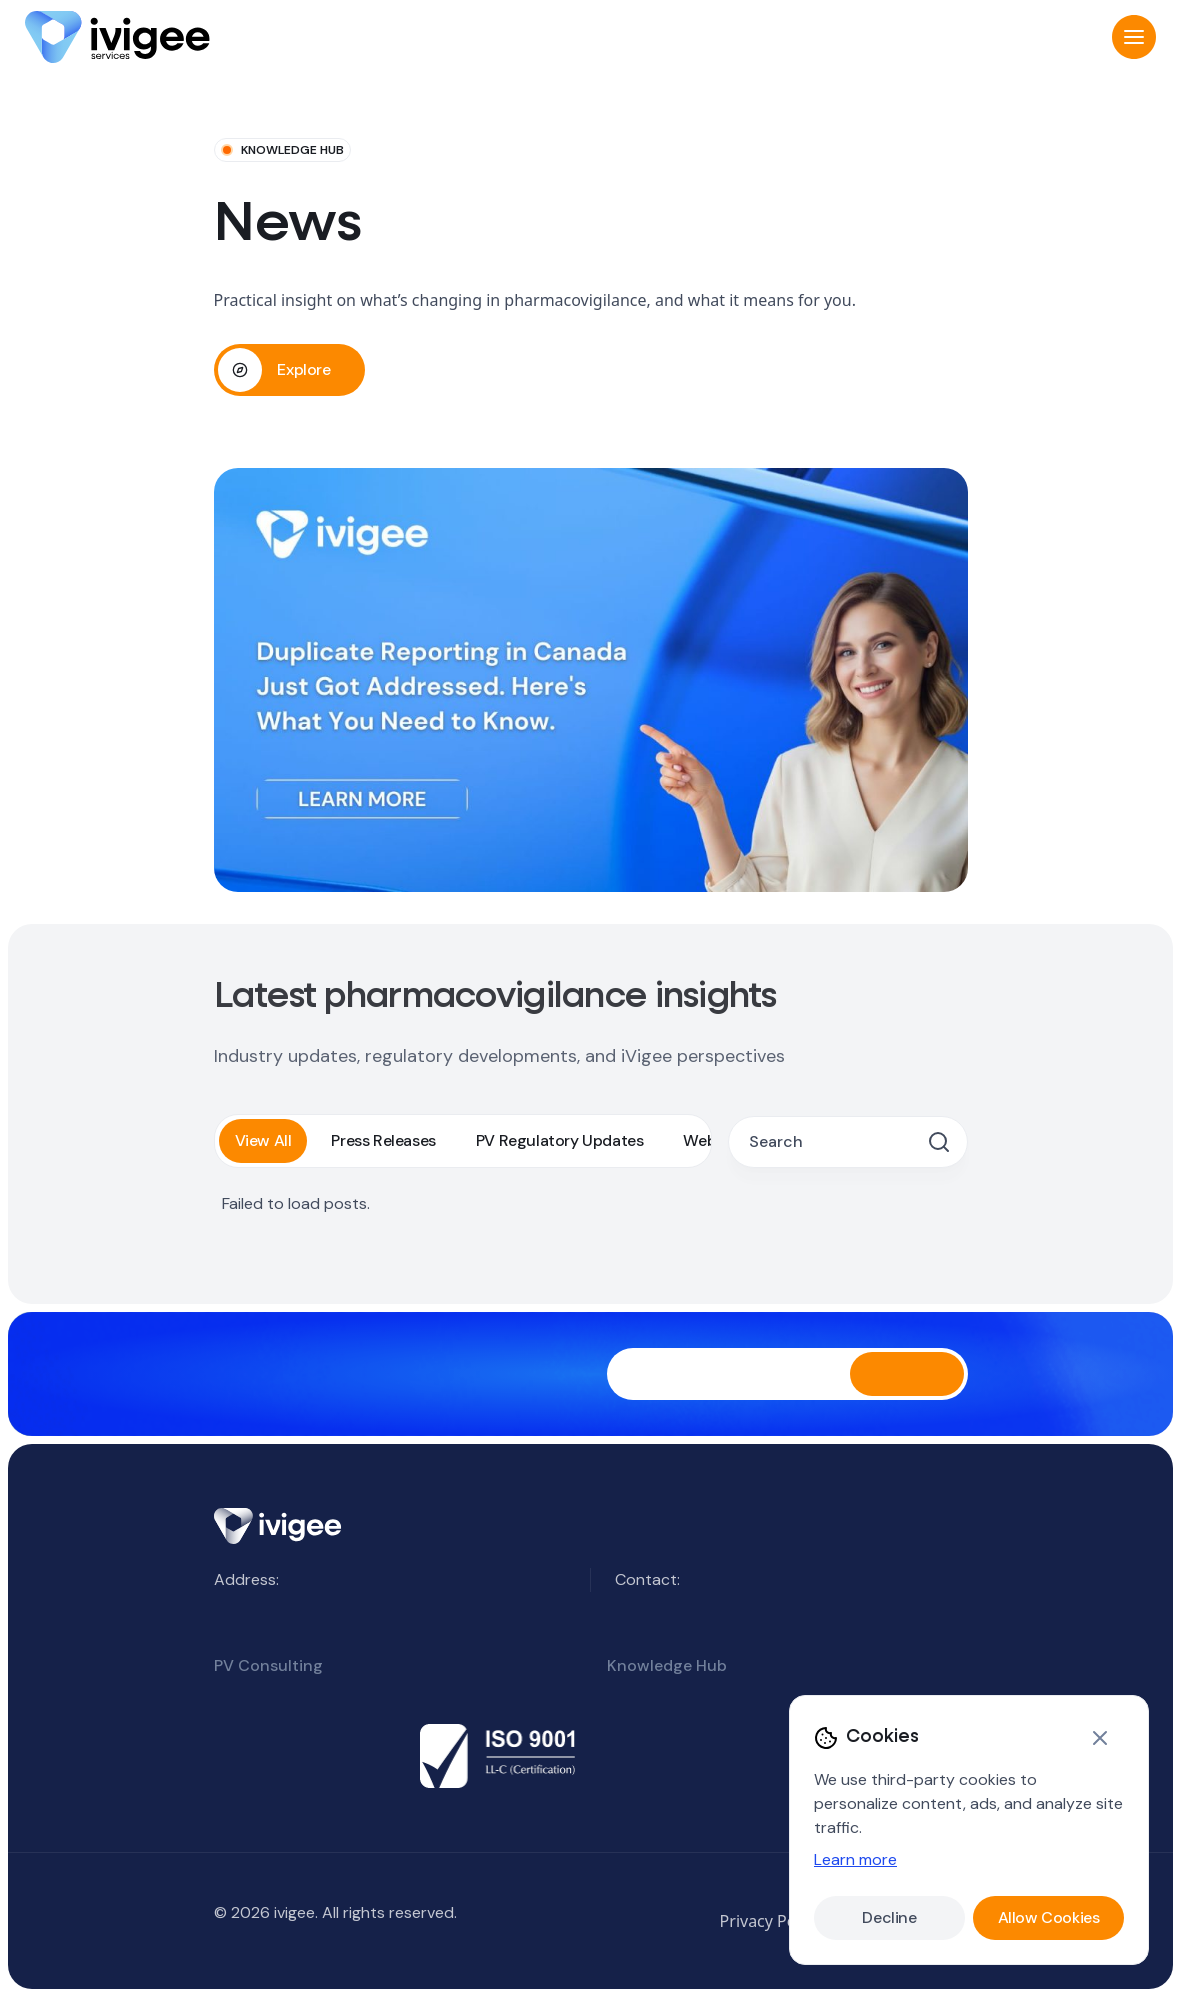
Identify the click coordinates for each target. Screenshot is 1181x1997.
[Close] (1100, 1738)
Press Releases (383, 1140)
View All (263, 1140)
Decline (889, 1917)
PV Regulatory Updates (560, 1140)
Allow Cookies (1049, 1917)
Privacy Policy (770, 1921)
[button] (1134, 37)
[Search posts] (834, 1142)
